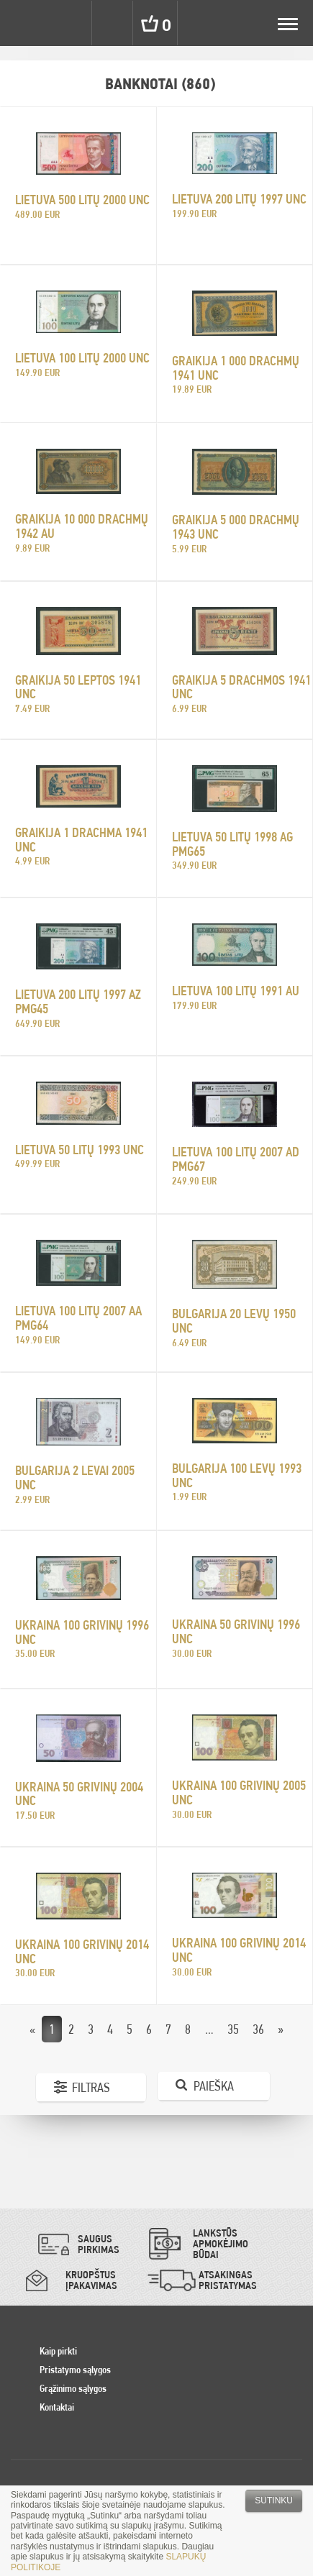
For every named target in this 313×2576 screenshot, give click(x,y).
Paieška (214, 2085)
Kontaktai (57, 2407)
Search (113, 23)
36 (258, 2029)
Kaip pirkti (58, 2351)
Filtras (91, 2087)
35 (233, 2029)
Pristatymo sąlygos (75, 2369)
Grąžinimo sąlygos (73, 2388)
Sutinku (274, 2500)
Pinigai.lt (23, 23)
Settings (70, 23)
